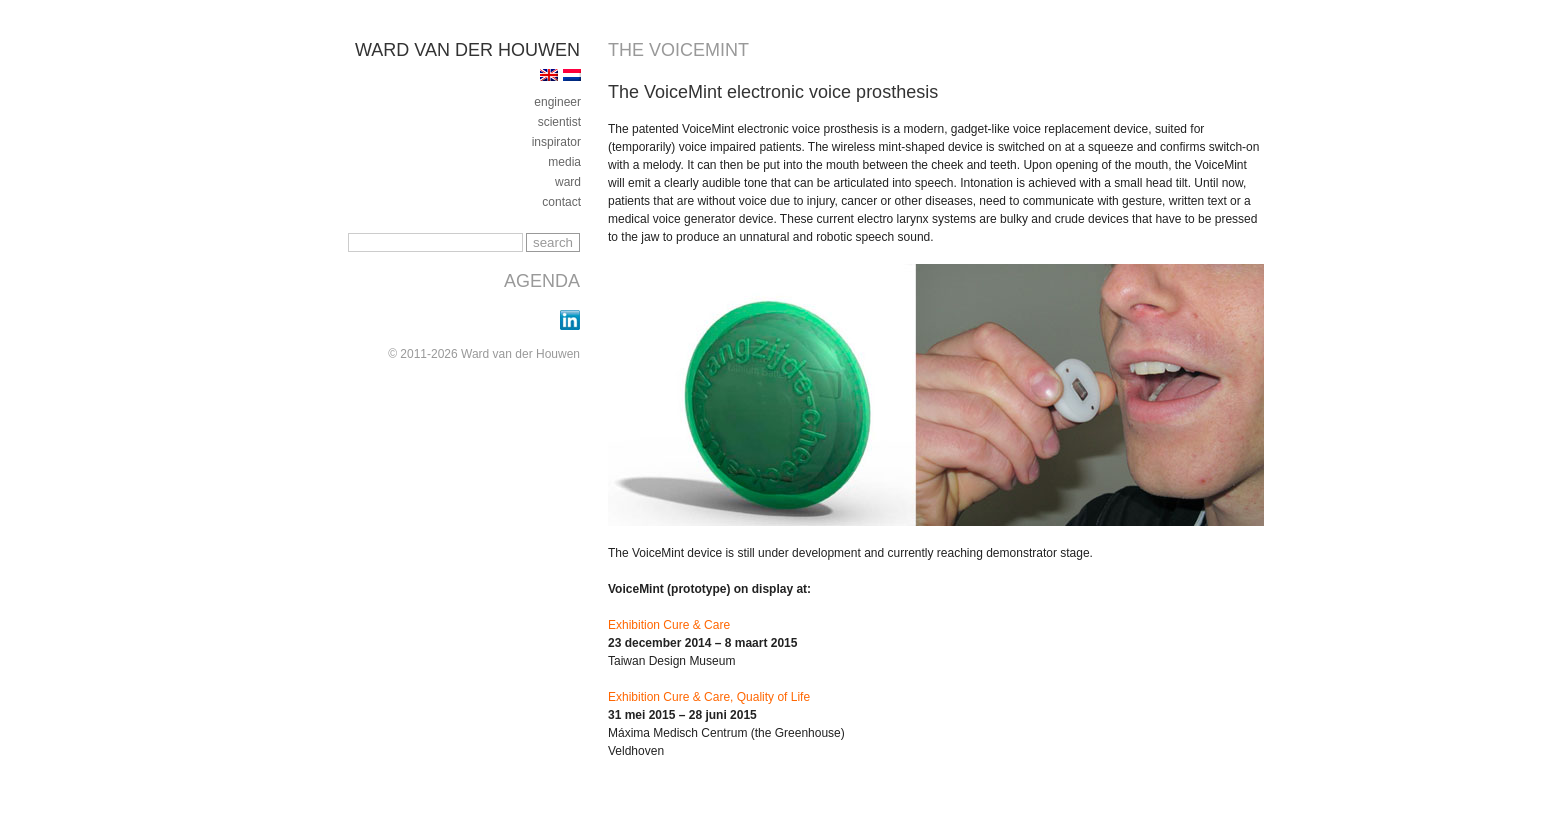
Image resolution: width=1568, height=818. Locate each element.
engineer (557, 102)
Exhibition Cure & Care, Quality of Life (709, 697)
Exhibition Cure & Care (669, 625)
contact (561, 202)
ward (568, 182)
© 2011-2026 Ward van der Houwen (484, 354)
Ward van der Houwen (467, 50)
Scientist (559, 122)
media (564, 162)
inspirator (556, 142)
